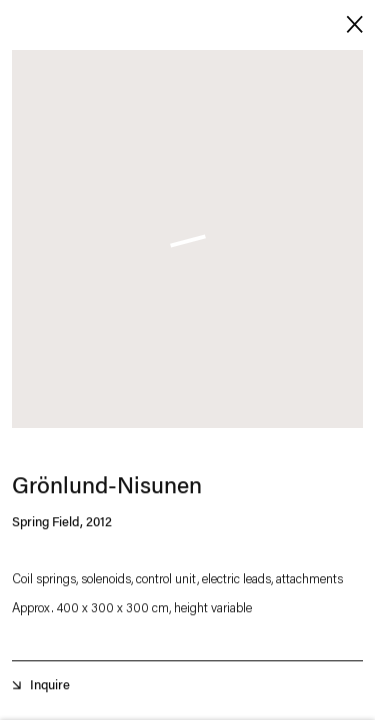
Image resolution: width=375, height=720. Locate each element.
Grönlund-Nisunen (107, 490)
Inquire (50, 688)
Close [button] (350, 22)
